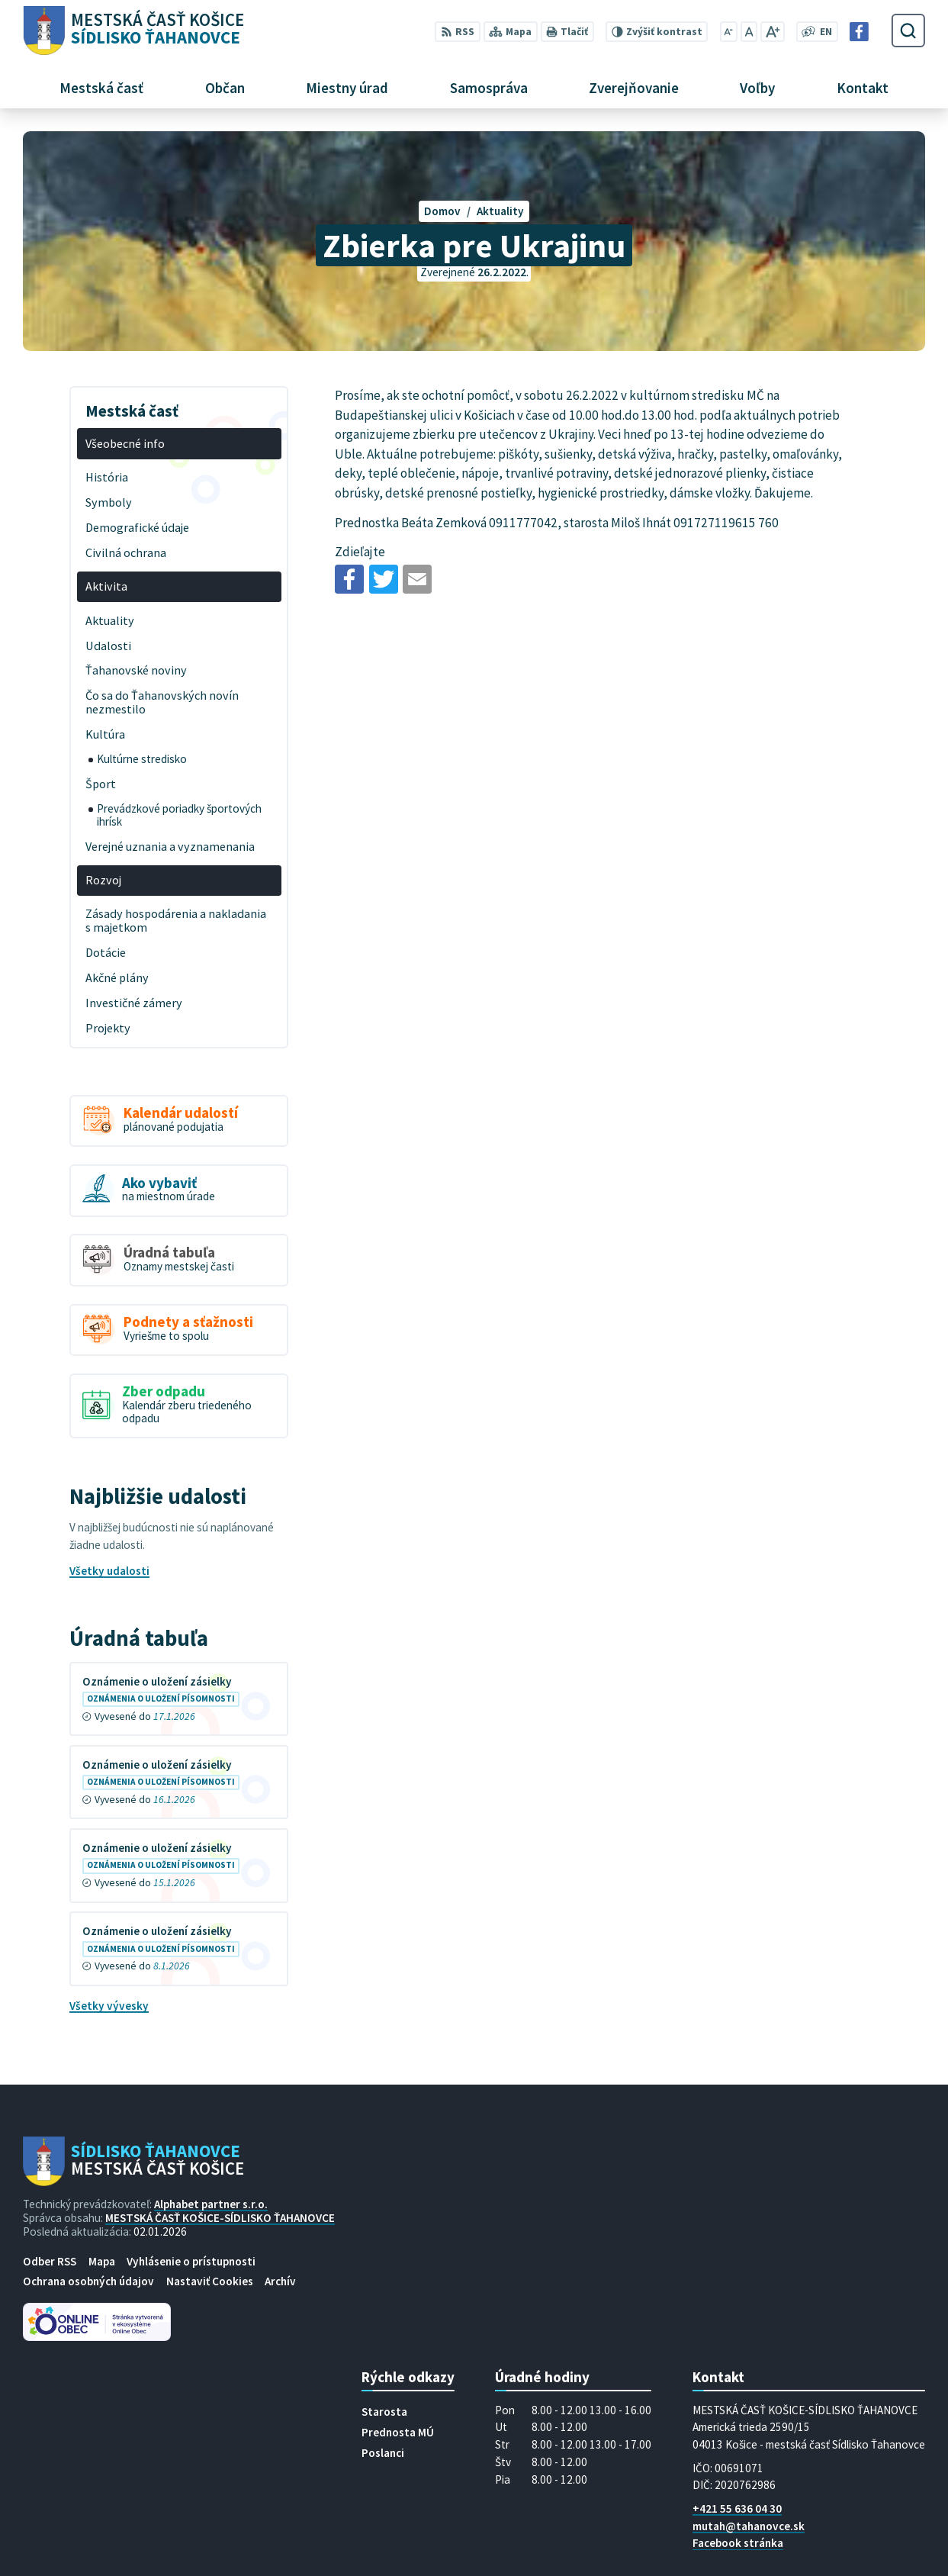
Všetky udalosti (109, 1570)
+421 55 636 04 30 (737, 2508)
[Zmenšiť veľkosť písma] (729, 31)
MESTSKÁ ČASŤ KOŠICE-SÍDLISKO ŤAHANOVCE (220, 2218)
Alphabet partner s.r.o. (211, 2204)
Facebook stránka (738, 2543)
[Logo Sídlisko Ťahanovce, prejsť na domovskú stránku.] (133, 31)
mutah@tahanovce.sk (749, 2526)
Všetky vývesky (109, 2005)
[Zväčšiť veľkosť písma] (772, 31)
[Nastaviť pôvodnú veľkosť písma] (749, 31)
